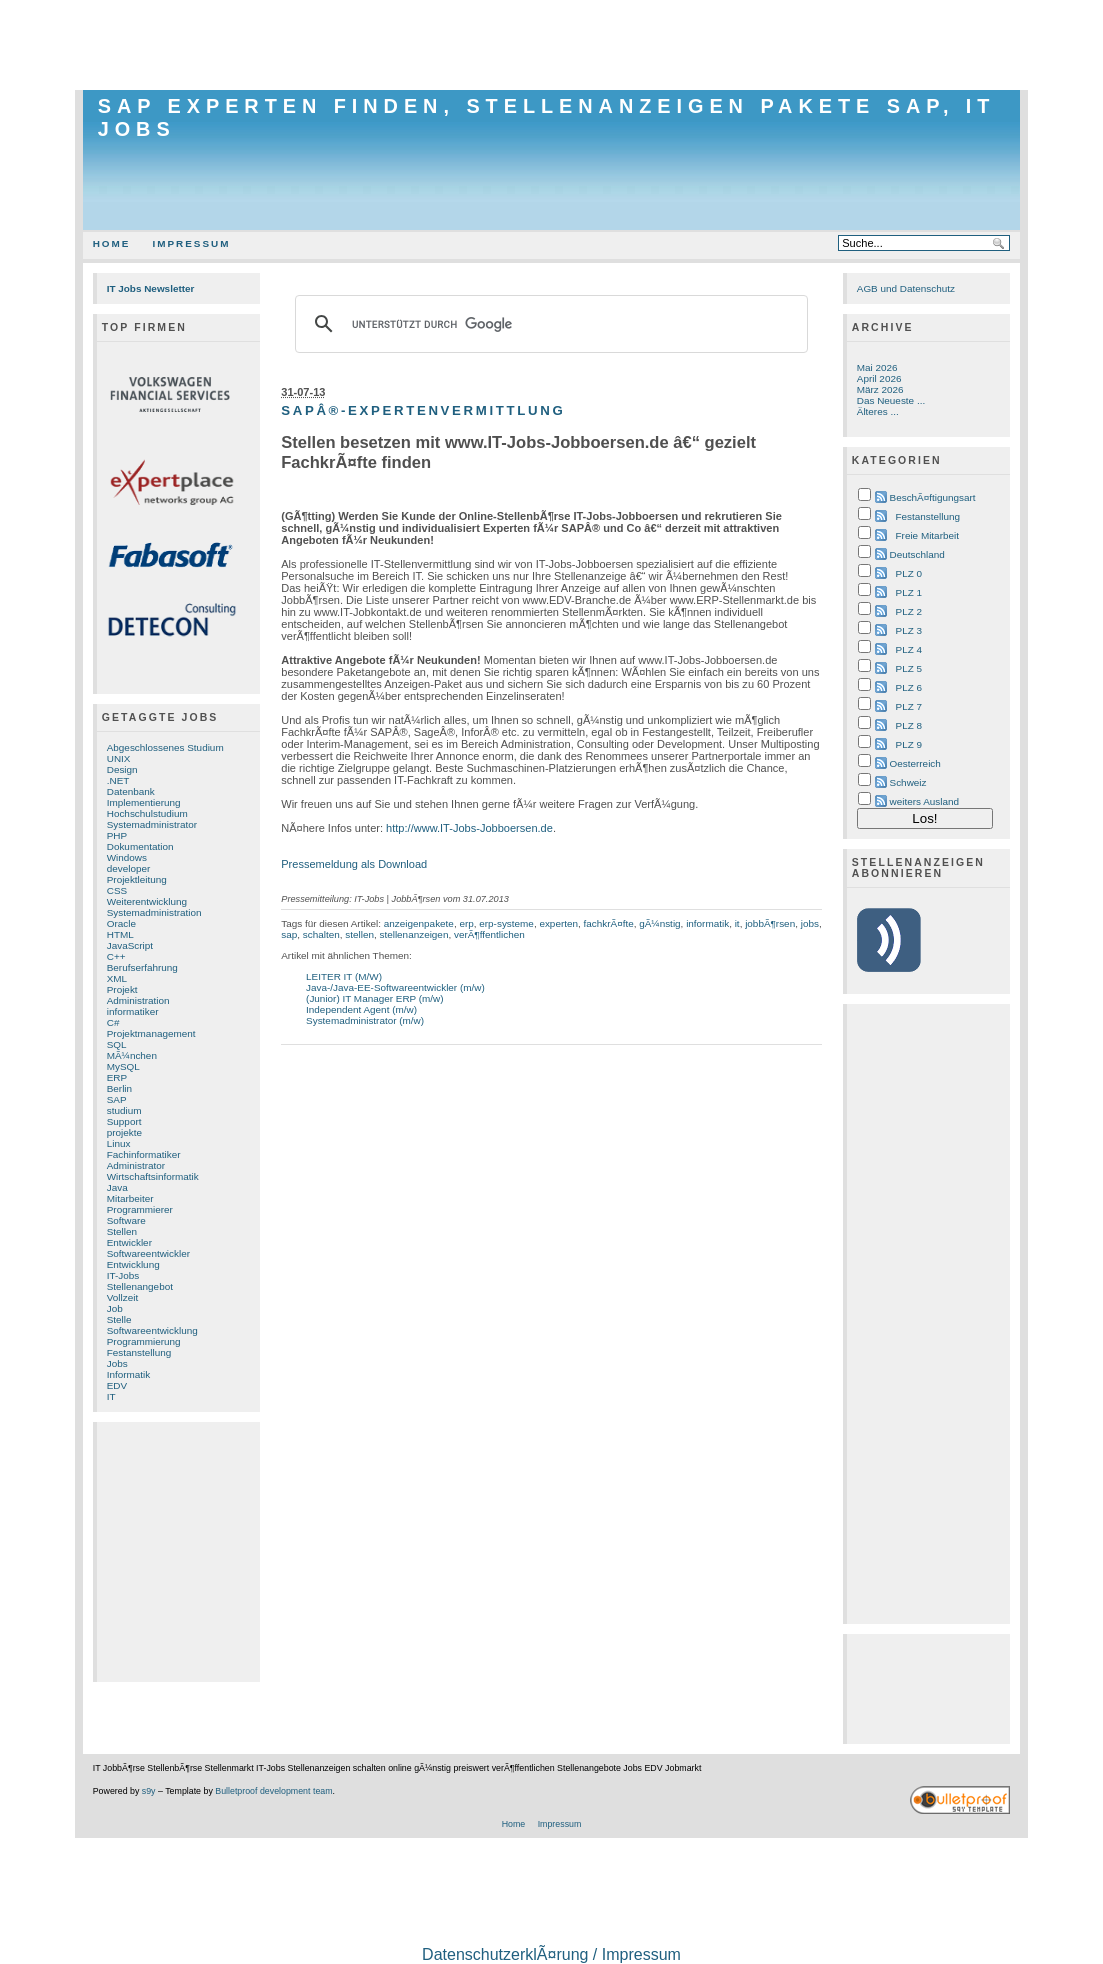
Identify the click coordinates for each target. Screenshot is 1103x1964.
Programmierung (144, 1341)
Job (115, 1308)
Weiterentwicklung (147, 901)
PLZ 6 (909, 687)
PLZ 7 (909, 706)
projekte (124, 1132)
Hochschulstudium (147, 813)
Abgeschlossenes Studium (165, 747)
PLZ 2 (909, 611)
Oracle (121, 923)
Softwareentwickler (148, 1253)
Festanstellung (139, 1352)
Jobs (117, 1363)
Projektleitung (137, 879)
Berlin (119, 1088)
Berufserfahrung (142, 967)
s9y (149, 1791)
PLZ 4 (909, 649)
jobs (810, 923)
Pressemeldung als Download (354, 864)
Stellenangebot (140, 1286)
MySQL (123, 1066)
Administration (138, 1000)
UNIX (119, 758)
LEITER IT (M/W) (344, 976)
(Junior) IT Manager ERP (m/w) (374, 998)
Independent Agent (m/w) (361, 1009)
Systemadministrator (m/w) (365, 1020)
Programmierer (140, 1209)
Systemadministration (154, 912)
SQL (117, 1044)
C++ (116, 956)
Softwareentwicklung (152, 1330)
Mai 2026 (877, 367)
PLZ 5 (909, 668)
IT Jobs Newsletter (151, 288)
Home (112, 243)
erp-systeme (506, 923)
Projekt (122, 989)
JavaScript (130, 945)
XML (117, 978)
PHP (117, 835)
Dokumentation (140, 846)
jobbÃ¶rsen (770, 923)
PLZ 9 (909, 744)
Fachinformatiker (144, 1154)
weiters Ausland (925, 801)
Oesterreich (915, 763)
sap (289, 934)
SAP (117, 1099)
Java (117, 1187)
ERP (117, 1077)
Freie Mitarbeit (927, 535)
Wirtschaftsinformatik (153, 1176)
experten (558, 923)
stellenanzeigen (413, 934)
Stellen (122, 1231)
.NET (118, 780)
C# (113, 1022)
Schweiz (908, 782)
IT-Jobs (123, 1275)
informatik (707, 923)
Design (122, 769)
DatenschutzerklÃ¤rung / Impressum (551, 1954)
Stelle (119, 1319)
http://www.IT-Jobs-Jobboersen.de (469, 828)
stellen (359, 934)
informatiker (133, 1011)
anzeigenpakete (419, 923)
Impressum (191, 243)
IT (111, 1396)
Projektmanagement (151, 1033)
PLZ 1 (909, 592)
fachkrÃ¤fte (609, 923)
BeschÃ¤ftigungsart (933, 497)
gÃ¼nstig (659, 923)
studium (124, 1110)
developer (129, 868)
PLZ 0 (909, 573)
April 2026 (879, 378)
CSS (117, 890)
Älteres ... (878, 411)
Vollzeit (122, 1297)
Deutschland (917, 554)
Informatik (129, 1374)
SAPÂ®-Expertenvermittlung (423, 410)
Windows (127, 857)
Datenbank (131, 791)
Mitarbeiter (130, 1198)
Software (126, 1220)
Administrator (136, 1165)
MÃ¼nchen (132, 1055)
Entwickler (129, 1242)
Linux (119, 1143)
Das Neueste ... (891, 400)
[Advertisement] (552, 45)
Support (124, 1121)
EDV (117, 1385)
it (737, 923)
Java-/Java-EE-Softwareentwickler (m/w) (395, 987)
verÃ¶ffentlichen (489, 934)
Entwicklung (133, 1264)
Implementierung (144, 802)
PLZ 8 (909, 725)
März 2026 (880, 389)
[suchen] (548, 324)
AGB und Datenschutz (906, 288)
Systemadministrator (152, 824)
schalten (321, 934)
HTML (120, 934)
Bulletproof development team (273, 1791)
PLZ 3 (909, 630)
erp (466, 923)
